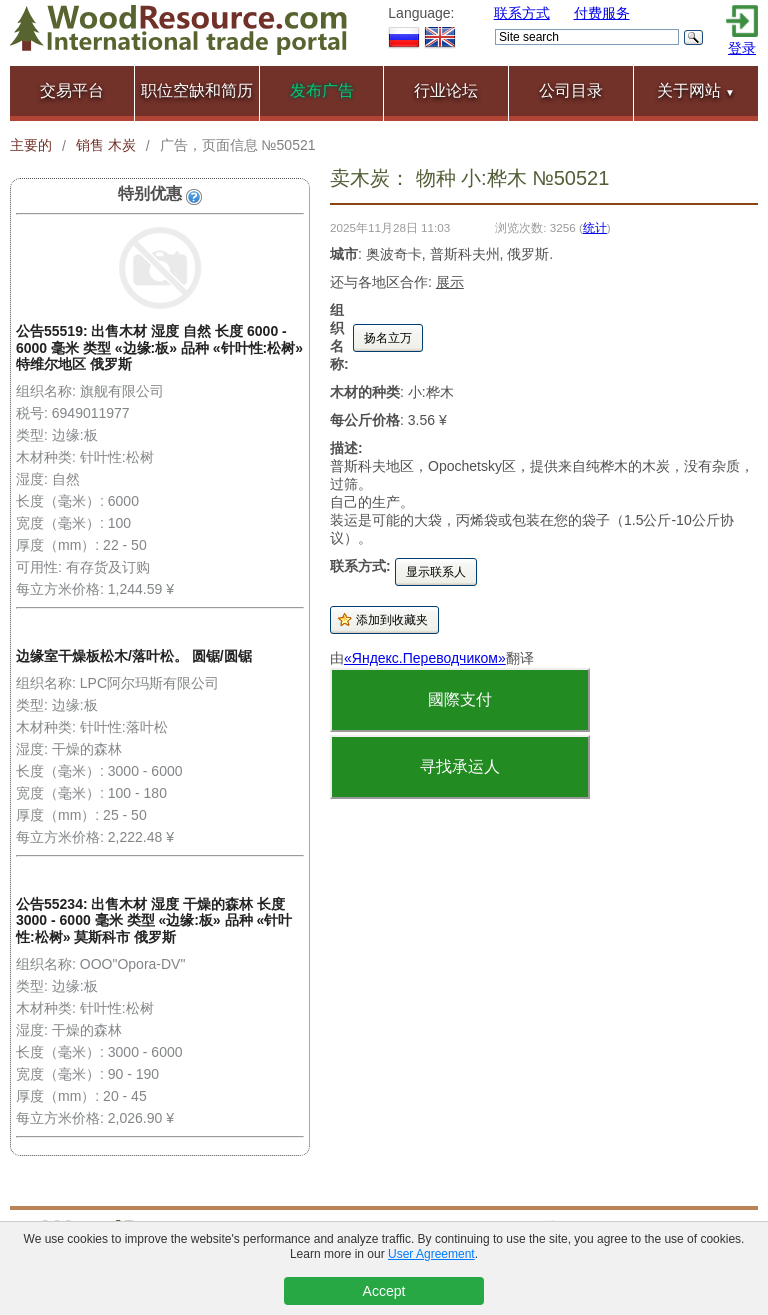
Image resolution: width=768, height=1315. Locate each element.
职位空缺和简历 (197, 90)
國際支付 (460, 699)
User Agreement (431, 1254)
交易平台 (72, 90)
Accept (384, 1291)
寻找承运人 (460, 766)
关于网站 (696, 90)
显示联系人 (436, 572)
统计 (595, 227)
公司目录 (571, 90)
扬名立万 (388, 338)
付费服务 (602, 13)
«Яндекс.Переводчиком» (425, 658)
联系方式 (522, 13)
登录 (742, 48)
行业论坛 (446, 90)
